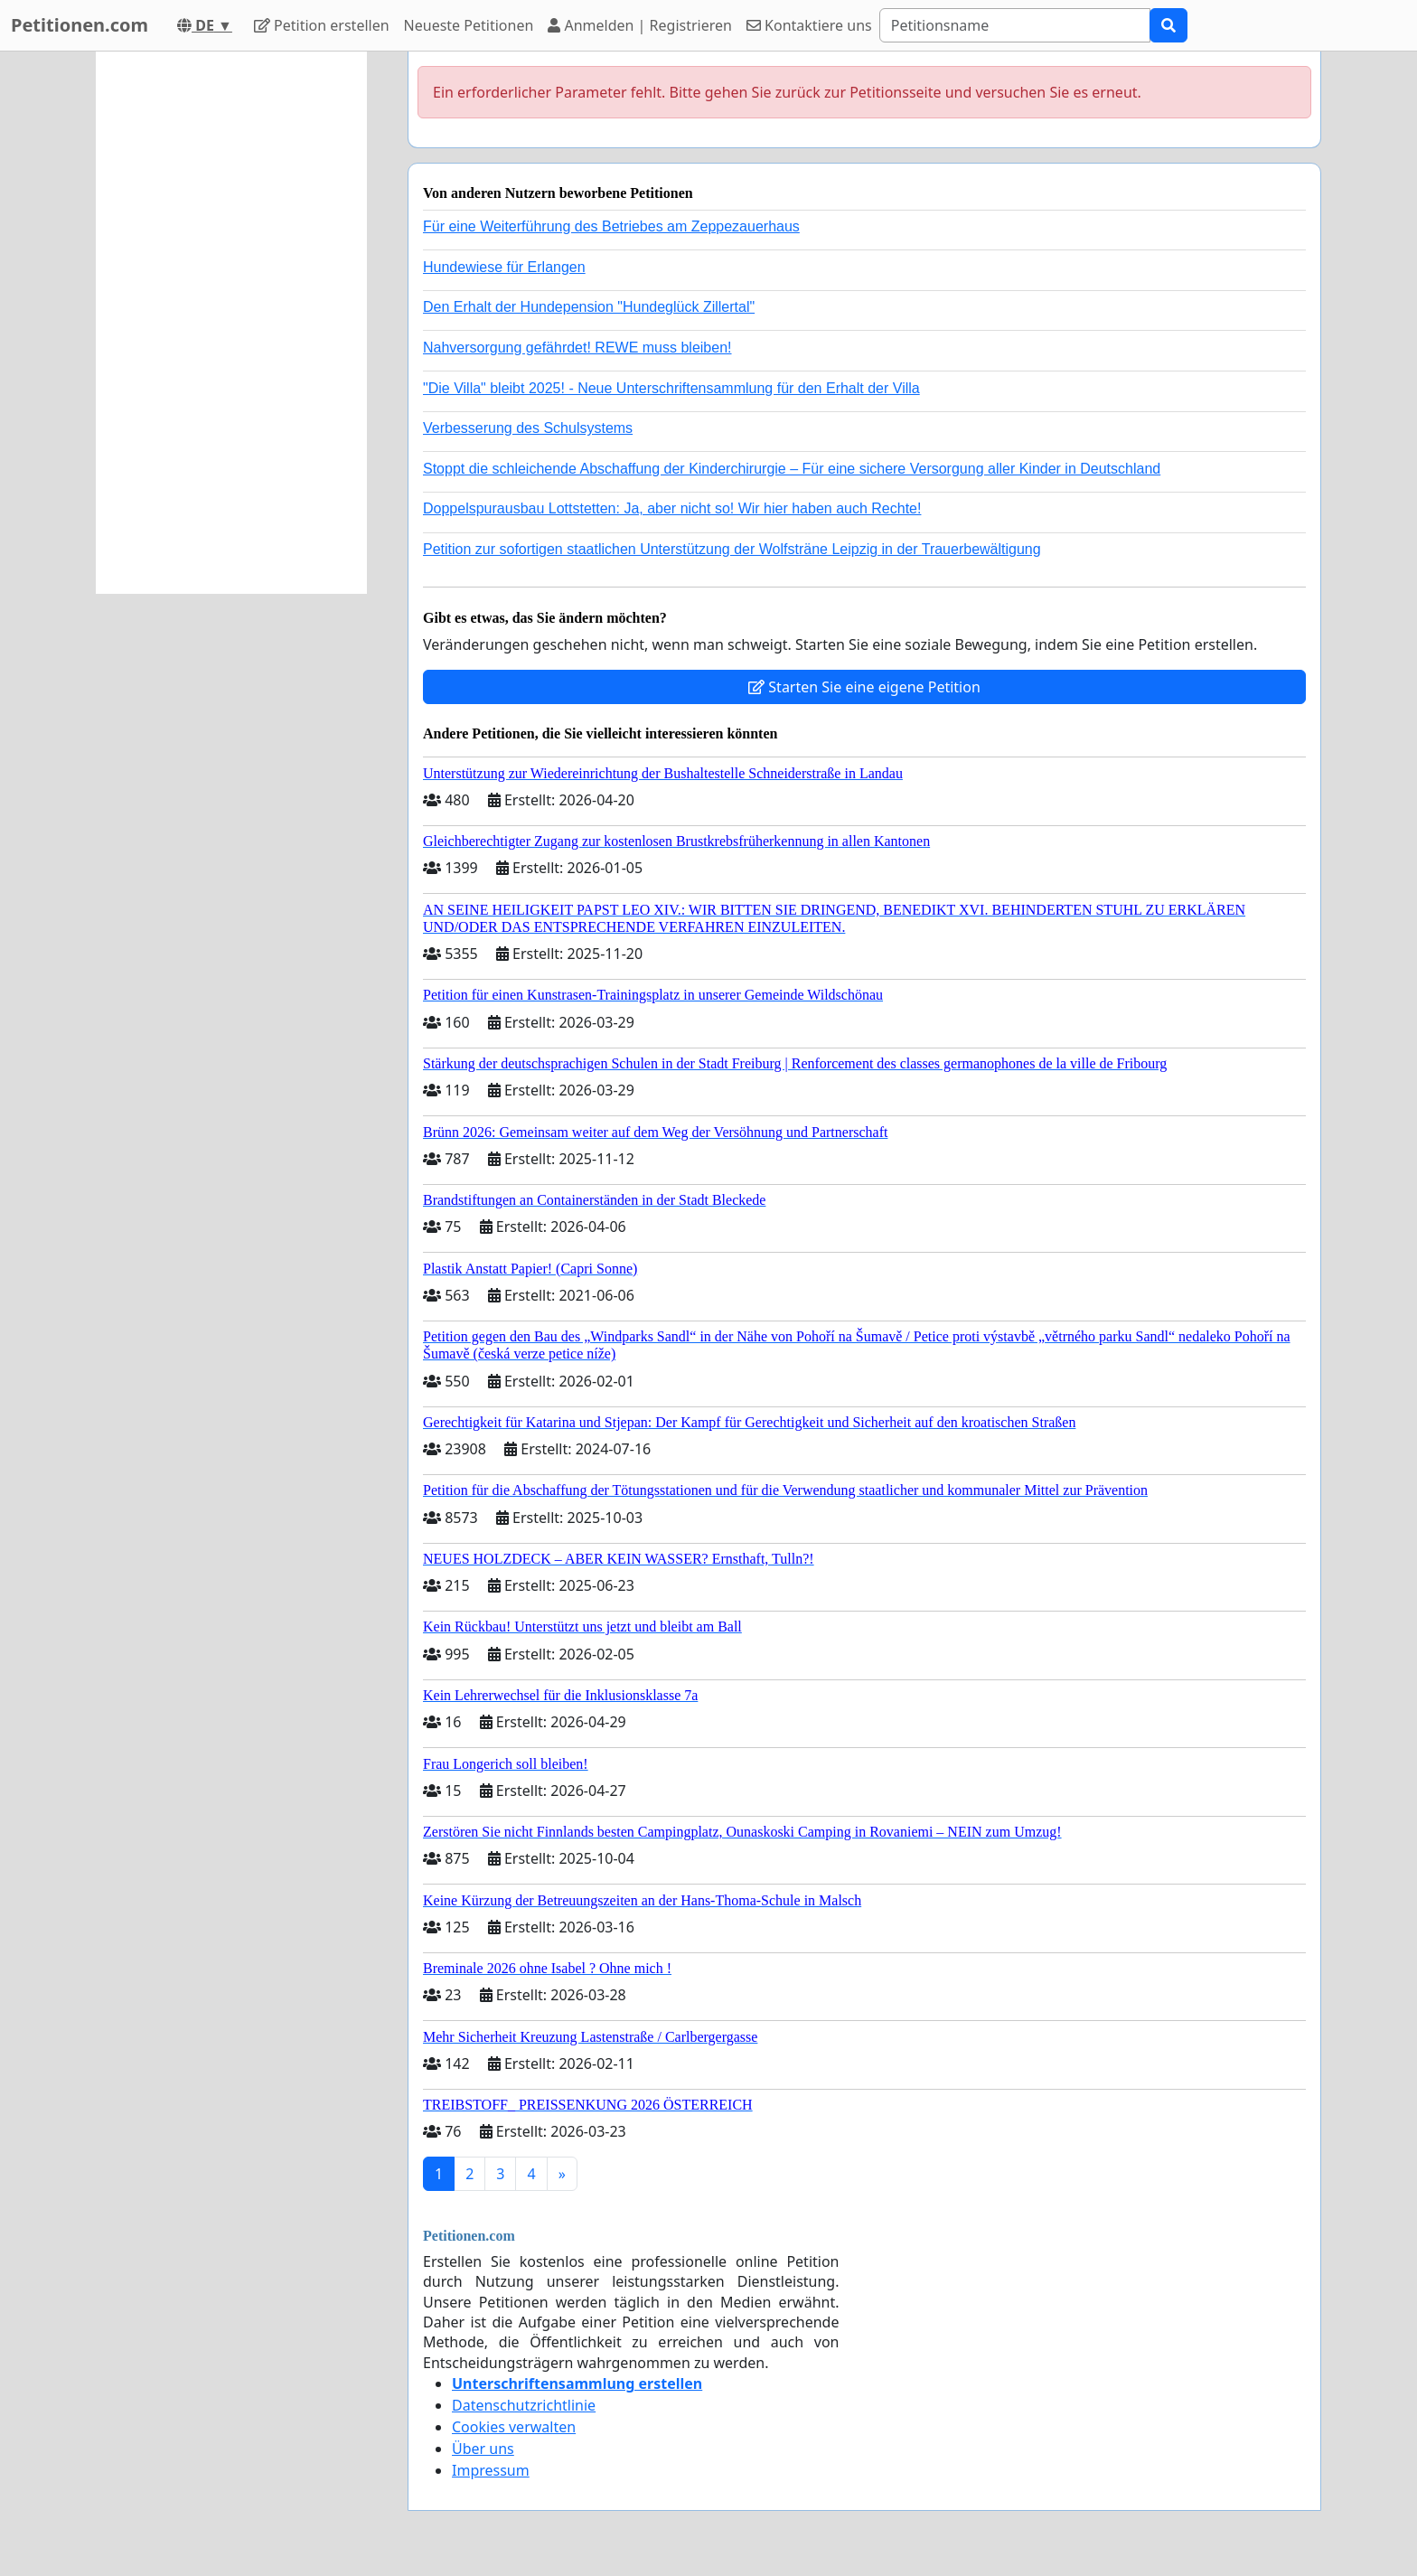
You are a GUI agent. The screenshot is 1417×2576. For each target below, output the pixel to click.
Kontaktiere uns (809, 25)
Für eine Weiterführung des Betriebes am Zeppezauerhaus (611, 226)
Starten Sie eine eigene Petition (864, 687)
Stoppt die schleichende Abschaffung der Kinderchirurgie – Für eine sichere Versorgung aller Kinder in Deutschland (791, 468)
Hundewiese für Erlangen (504, 267)
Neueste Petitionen (469, 25)
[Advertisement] (231, 323)
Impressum (491, 2470)
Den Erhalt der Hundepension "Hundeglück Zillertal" (589, 307)
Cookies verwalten (514, 2427)
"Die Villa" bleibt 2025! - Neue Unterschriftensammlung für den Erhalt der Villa (671, 388)
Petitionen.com (79, 25)
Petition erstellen (321, 25)
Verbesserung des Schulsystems (528, 428)
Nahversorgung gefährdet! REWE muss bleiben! (577, 347)
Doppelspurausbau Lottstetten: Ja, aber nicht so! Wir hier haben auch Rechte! (672, 508)
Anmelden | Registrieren (640, 25)
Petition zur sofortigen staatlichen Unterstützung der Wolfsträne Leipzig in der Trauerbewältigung (732, 549)
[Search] (1014, 25)
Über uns (483, 2448)
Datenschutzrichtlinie (524, 2405)
